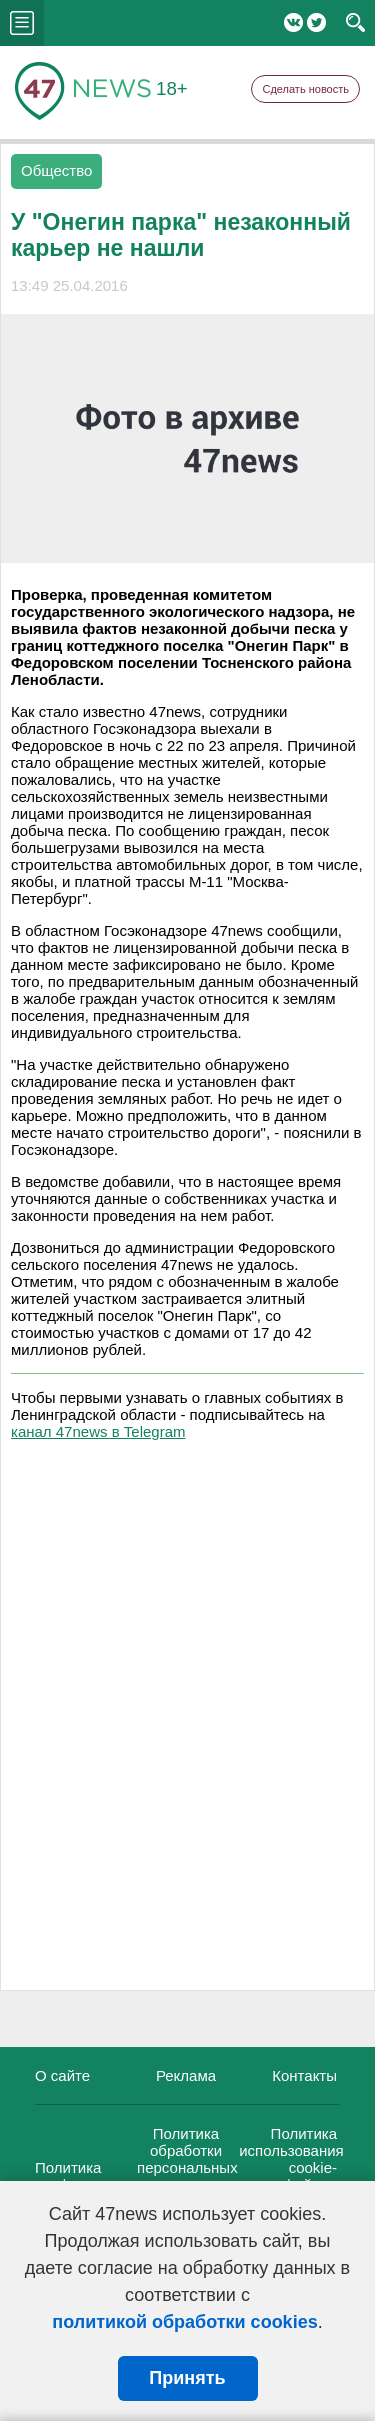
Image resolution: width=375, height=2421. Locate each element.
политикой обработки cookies (184, 2322)
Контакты (304, 2075)
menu (22, 23)
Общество (56, 170)
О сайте (62, 2075)
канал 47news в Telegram (98, 1431)
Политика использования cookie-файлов (291, 2159)
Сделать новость (305, 89)
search (355, 23)
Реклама (186, 2075)
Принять (187, 2378)
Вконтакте (293, 22)
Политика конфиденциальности (110, 2176)
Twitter (316, 22)
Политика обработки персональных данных (187, 2159)
